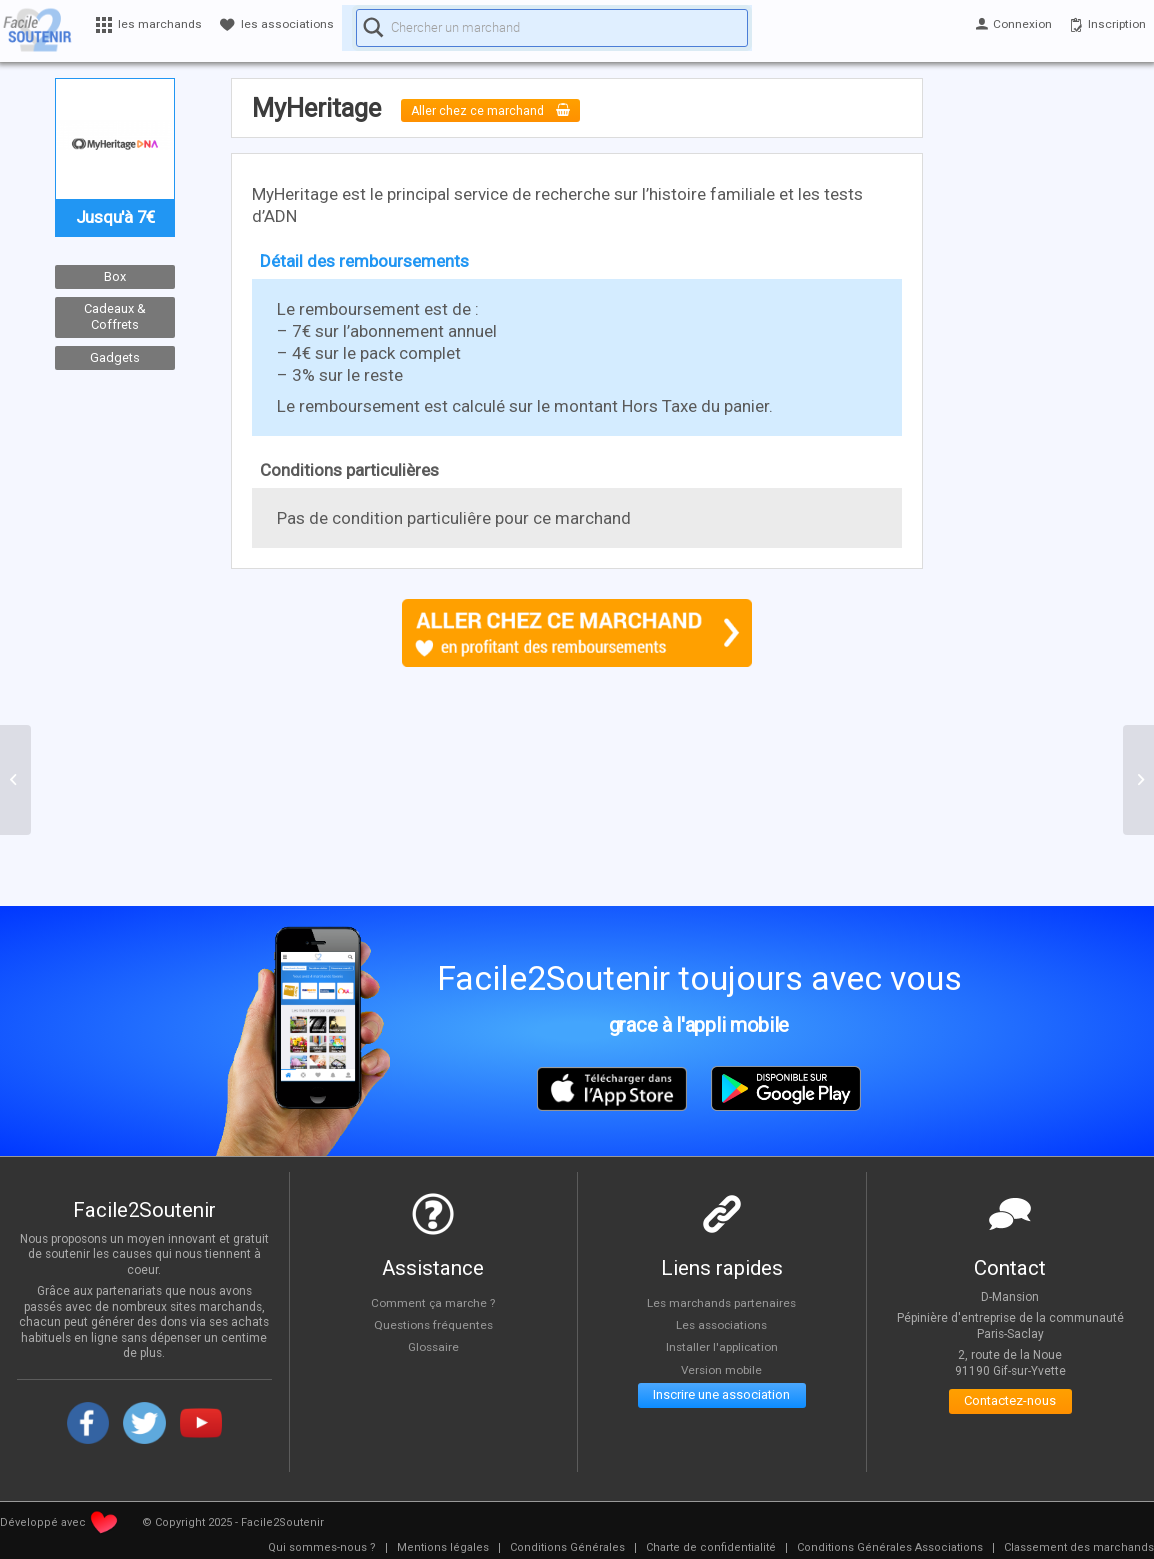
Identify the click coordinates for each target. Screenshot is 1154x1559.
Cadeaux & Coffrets (115, 317)
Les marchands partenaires (721, 1302)
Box (115, 276)
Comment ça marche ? (433, 1302)
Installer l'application (722, 1347)
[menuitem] (322, 1548)
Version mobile (721, 1370)
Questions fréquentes (433, 1325)
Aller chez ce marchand (507, 110)
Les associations (722, 1325)
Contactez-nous (1010, 1405)
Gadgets (115, 357)
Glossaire (433, 1347)
